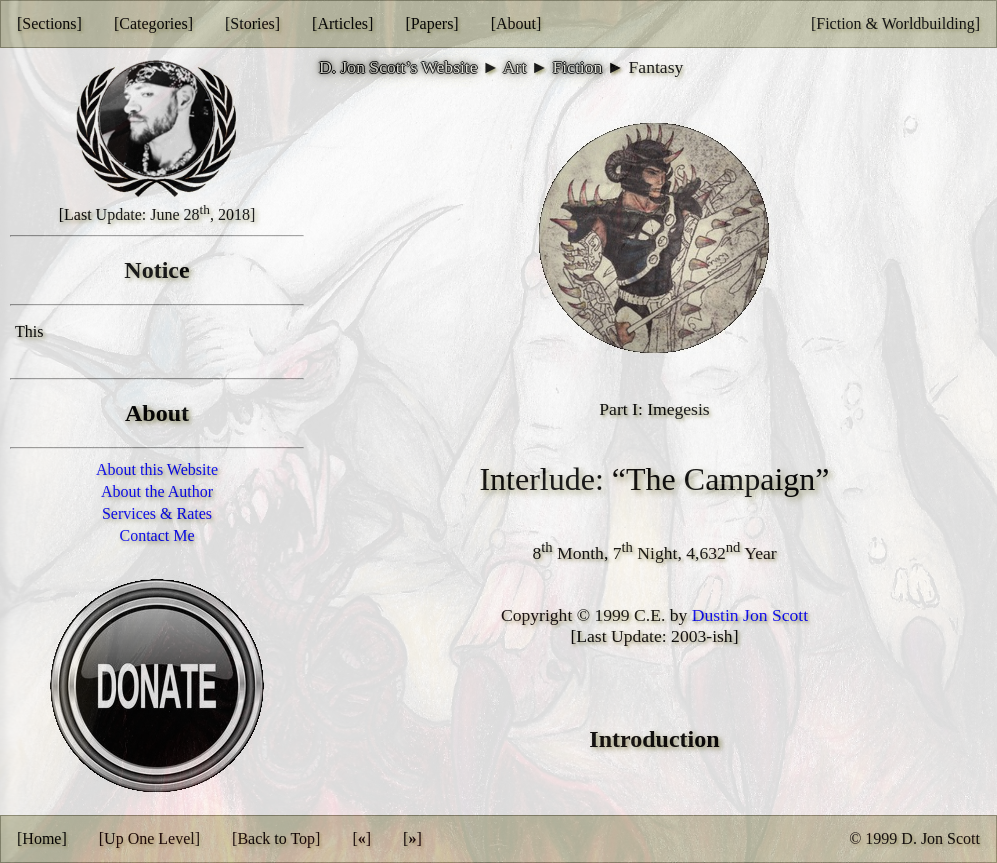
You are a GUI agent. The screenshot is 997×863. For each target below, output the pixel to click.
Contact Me (156, 535)
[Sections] (49, 23)
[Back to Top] (276, 838)
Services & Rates (157, 513)
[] (361, 838)
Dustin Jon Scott (750, 615)
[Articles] (342, 23)
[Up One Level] (149, 838)
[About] (516, 23)
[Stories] (252, 23)
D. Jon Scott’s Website (398, 67)
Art (514, 67)
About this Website (157, 469)
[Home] (42, 838)
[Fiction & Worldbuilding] (895, 23)
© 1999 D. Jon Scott (914, 838)
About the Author (157, 491)
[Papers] (431, 23)
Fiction (577, 67)
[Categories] (153, 23)
